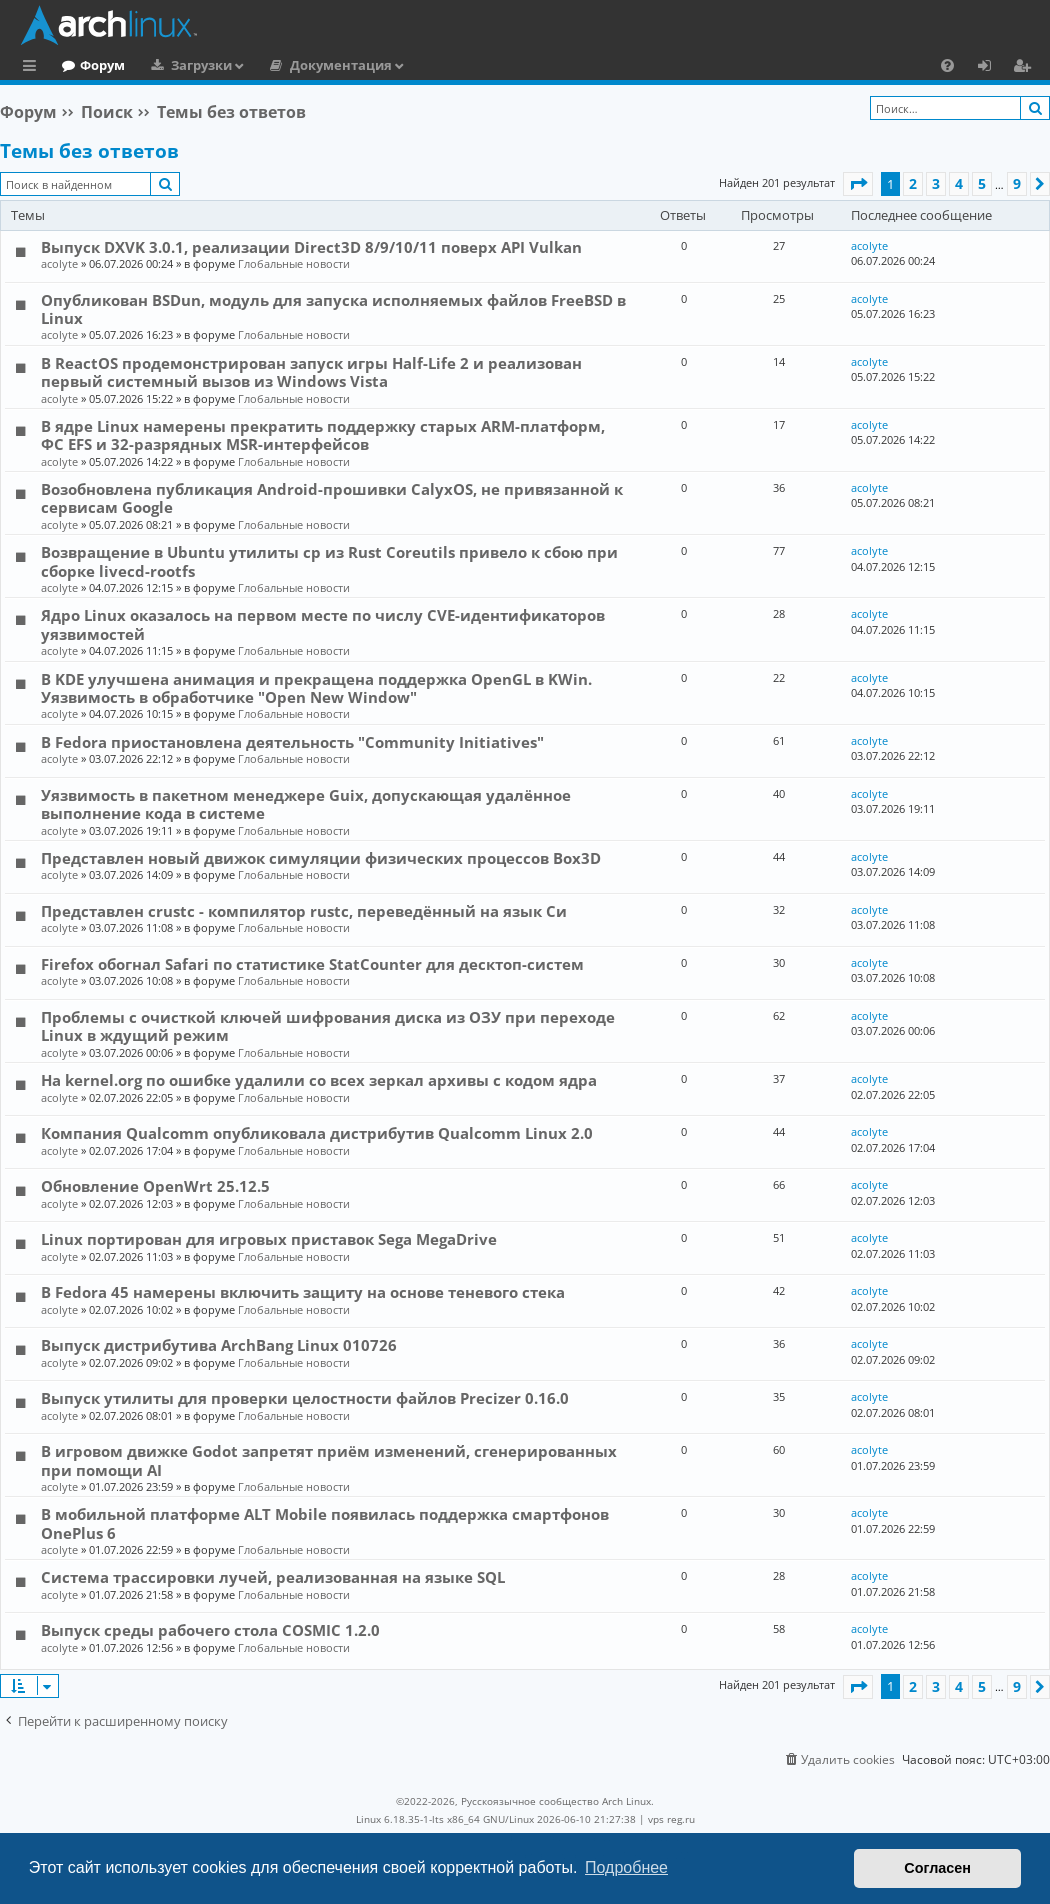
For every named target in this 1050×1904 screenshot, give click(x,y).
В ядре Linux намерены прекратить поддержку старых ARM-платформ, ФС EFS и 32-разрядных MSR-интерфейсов (323, 435)
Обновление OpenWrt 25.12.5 (155, 1186)
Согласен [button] (937, 1868)
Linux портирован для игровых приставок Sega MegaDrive (269, 1239)
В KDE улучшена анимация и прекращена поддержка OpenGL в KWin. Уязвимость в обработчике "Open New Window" (316, 688)
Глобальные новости (294, 263)
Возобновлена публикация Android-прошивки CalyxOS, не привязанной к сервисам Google (332, 498)
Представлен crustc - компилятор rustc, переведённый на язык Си (304, 911)
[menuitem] (947, 65)
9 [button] (1017, 183)
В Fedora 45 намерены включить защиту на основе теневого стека (303, 1292)
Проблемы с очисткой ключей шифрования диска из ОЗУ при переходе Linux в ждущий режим (328, 1026)
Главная (90, 65)
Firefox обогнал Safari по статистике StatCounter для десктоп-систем (312, 964)
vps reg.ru (671, 1819)
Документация (423, 65)
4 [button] (959, 183)
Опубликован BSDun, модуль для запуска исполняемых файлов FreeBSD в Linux (333, 309)
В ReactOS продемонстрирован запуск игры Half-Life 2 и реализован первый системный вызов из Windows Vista (311, 372)
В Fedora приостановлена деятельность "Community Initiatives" (292, 742)
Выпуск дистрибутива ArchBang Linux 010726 (219, 1345)
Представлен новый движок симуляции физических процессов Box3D (321, 858)
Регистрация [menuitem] (1026, 68)
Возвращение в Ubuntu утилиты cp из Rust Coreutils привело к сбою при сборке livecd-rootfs (329, 561)
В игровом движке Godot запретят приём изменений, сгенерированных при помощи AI (329, 1460)
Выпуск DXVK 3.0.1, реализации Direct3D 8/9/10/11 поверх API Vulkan (311, 247)
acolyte (59, 263)
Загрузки (283, 65)
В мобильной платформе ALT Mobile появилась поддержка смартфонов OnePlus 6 (325, 1523)
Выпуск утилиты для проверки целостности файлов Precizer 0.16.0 (305, 1398)
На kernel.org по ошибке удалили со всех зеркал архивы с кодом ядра (319, 1080)
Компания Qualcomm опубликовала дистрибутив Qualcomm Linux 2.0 (317, 1133)
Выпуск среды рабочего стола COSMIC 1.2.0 (210, 1630)
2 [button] (913, 183)
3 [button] (936, 183)
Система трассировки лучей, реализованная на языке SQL (273, 1577)
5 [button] (982, 183)
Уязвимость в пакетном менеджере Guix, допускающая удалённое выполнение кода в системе (306, 804)
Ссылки (33, 68)
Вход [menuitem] (991, 68)
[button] (858, 184)
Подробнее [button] (626, 1867)
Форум (184, 65)
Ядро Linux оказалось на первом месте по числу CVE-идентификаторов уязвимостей (323, 624)
